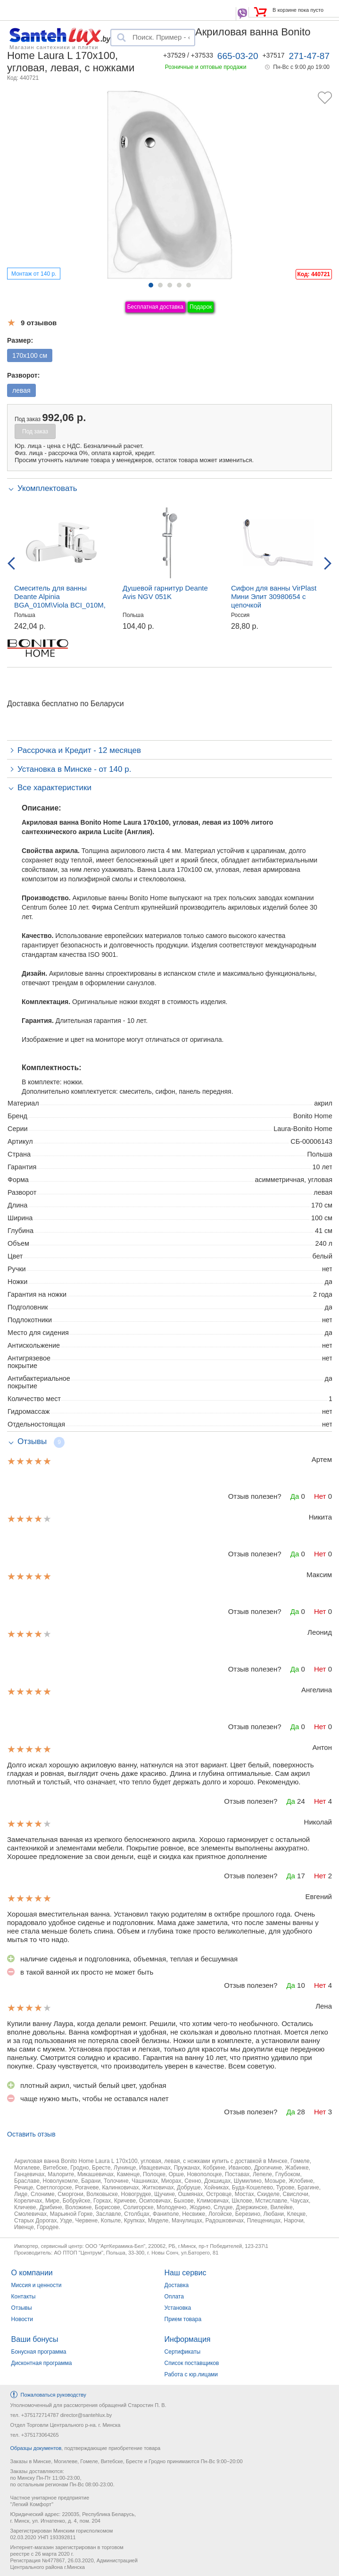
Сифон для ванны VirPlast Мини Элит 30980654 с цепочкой (273, 596)
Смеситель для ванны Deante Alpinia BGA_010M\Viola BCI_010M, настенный (60, 600)
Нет (320, 1496)
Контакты (23, 2296)
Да (294, 1496)
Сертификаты (183, 2351)
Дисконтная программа (41, 2363)
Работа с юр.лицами (191, 2374)
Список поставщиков (192, 2363)
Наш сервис (186, 2273)
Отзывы (21, 2308)
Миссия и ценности (36, 2285)
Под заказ (35, 431)
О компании (32, 2273)
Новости (22, 2319)
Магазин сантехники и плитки (54, 46)
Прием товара (183, 2319)
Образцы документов (36, 2448)
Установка (178, 2308)
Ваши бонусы (34, 2339)
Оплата (174, 2296)
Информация (188, 2339)
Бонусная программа (38, 2351)
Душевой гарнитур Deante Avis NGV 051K (165, 592)
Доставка (177, 2285)
